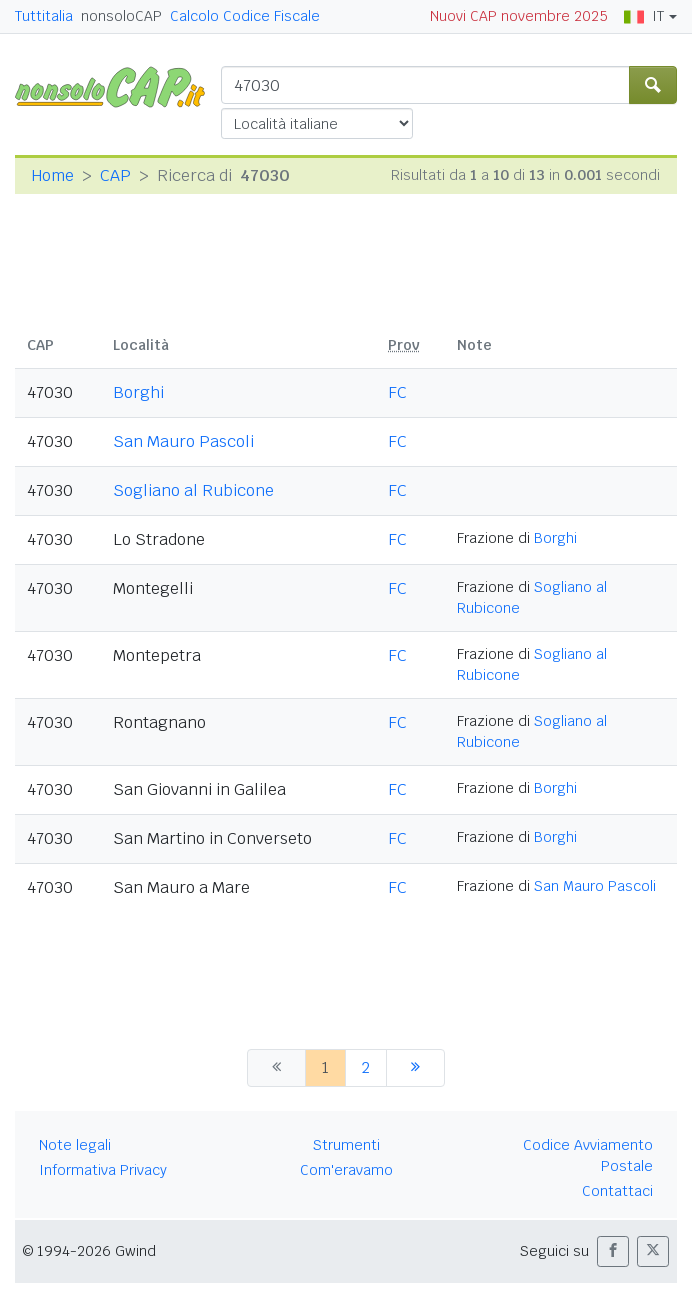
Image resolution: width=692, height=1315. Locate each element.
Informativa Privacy (103, 1170)
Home (52, 175)
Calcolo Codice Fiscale (245, 16)
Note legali (75, 1145)
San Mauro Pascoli (183, 441)
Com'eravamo (346, 1170)
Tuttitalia (44, 16)
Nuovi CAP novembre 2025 (519, 16)
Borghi (138, 392)
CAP (115, 175)
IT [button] (644, 16)
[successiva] (415, 1068)
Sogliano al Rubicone (193, 490)
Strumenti (346, 1145)
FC (397, 392)
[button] (613, 1251)
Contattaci (617, 1191)
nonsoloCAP (121, 16)
